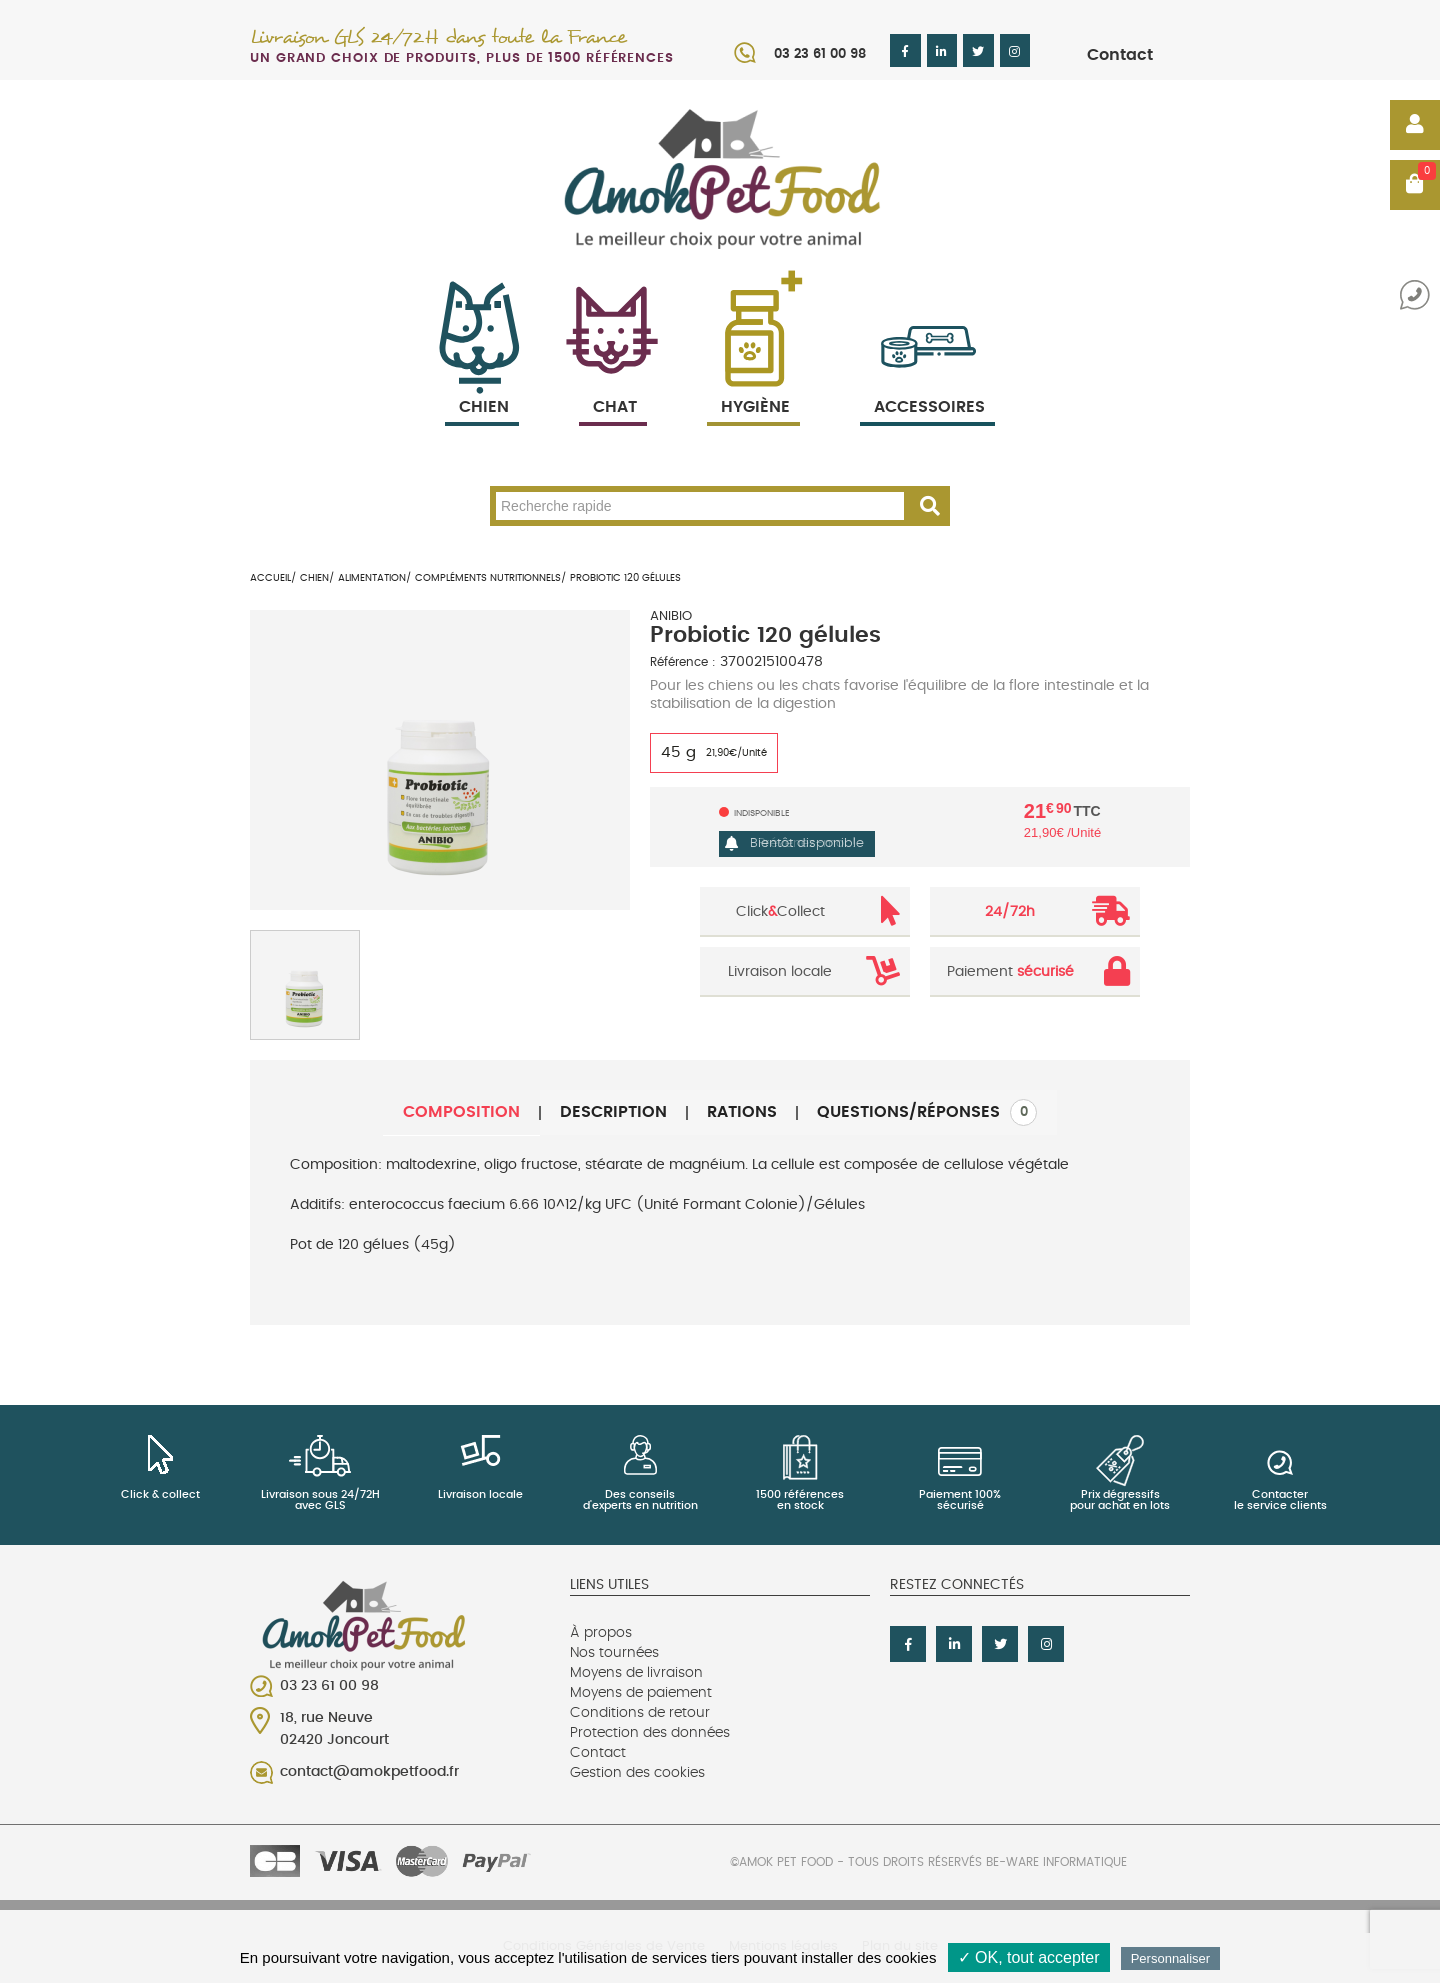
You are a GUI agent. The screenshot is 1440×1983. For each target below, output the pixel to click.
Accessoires (929, 383)
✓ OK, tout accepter (1029, 1957)
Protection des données (650, 1733)
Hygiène (753, 383)
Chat (613, 383)
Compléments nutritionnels (488, 578)
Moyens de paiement (641, 1693)
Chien (482, 383)
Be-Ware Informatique (1056, 1862)
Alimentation (372, 578)
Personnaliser (1171, 1958)
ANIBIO (671, 616)
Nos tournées (614, 1653)
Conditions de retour (640, 1713)
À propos (601, 1633)
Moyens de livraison (636, 1673)
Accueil (270, 578)
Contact (1120, 55)
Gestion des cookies (637, 1773)
